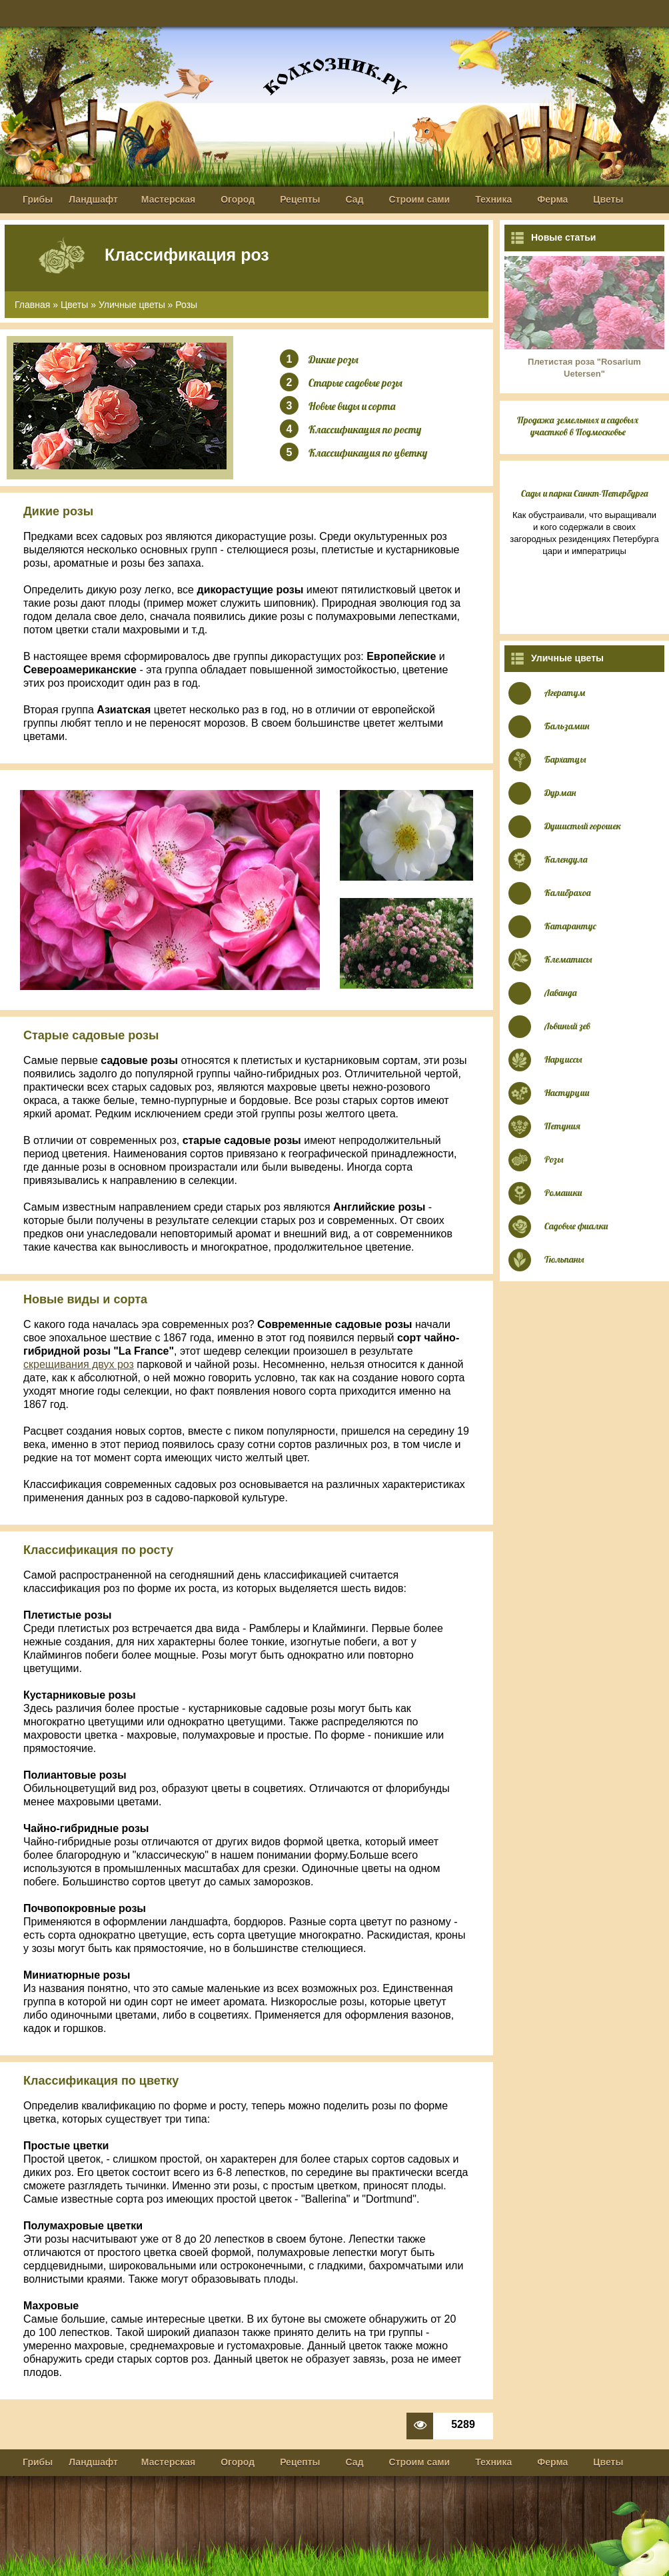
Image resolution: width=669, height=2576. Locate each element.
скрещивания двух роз (78, 1364)
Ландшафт (93, 199)
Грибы (38, 199)
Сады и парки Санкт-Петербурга (584, 493)
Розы (186, 304)
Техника (493, 199)
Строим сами (419, 199)
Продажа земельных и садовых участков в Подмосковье (577, 426)
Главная (32, 304)
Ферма (552, 199)
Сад (355, 199)
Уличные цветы (132, 304)
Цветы (608, 199)
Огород (238, 199)
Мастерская (168, 199)
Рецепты (300, 199)
